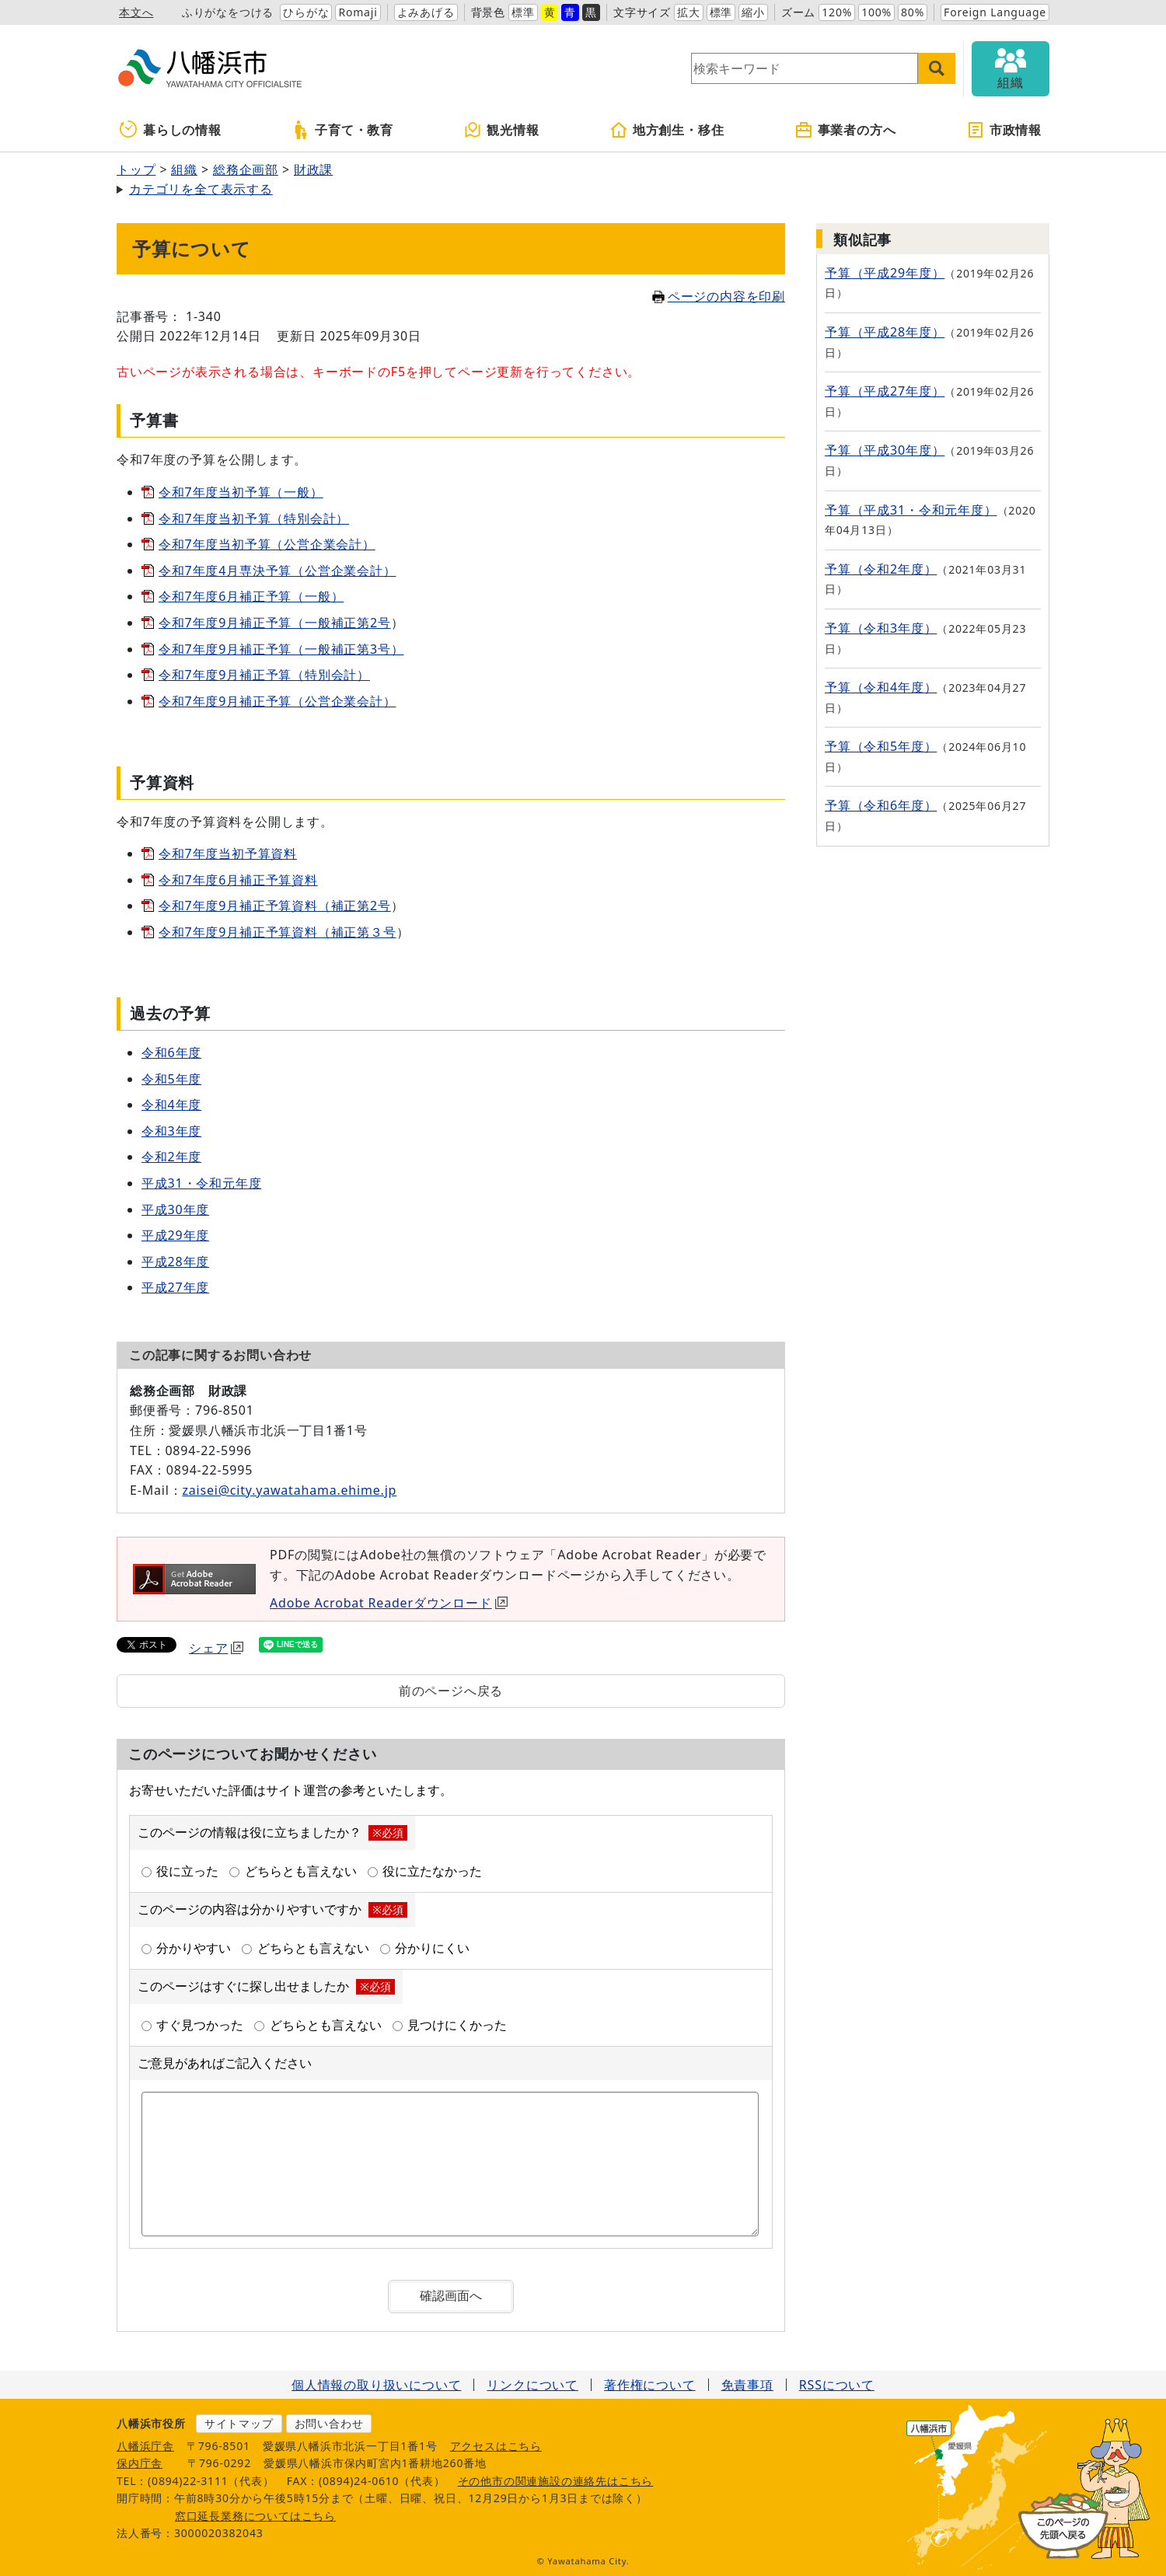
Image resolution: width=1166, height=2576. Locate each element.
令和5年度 (171, 1078)
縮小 (753, 12)
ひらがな (306, 12)
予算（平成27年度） (884, 391)
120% (837, 12)
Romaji (357, 12)
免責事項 (747, 2384)
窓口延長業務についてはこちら (255, 2515)
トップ (136, 169)
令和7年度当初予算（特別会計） (254, 518)
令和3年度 (171, 1131)
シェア (216, 1647)
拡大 (688, 12)
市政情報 (1004, 129)
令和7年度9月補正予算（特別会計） (264, 674)
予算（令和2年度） (881, 569)
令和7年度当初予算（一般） (241, 492)
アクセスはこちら (496, 2445)
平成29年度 (175, 1235)
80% (912, 12)
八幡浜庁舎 (145, 2445)
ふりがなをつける (228, 12)
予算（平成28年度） (884, 331)
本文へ (136, 12)
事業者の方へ (845, 129)
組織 (184, 169)
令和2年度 (171, 1156)
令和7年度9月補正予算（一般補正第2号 (275, 622)
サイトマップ (239, 2423)
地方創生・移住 (666, 129)
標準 (523, 12)
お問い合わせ (329, 2423)
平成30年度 (175, 1209)
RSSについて (836, 2384)
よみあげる (426, 12)
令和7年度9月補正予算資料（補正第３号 (277, 932)
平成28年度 (175, 1261)
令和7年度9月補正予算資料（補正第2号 (275, 905)
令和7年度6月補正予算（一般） (251, 596)
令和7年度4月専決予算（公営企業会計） (277, 570)
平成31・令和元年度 (201, 1183)
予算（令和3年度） (881, 628)
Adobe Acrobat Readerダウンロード (389, 1602)
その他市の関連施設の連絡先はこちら (556, 2480)
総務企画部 (245, 169)
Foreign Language (995, 12)
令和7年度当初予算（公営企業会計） (267, 544)
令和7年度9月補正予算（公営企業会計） (277, 701)
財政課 (313, 169)
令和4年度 (171, 1104)
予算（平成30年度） (884, 450)
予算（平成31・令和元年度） (911, 509)
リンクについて (532, 2384)
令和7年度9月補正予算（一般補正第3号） (281, 649)
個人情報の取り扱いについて (376, 2384)
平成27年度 (175, 1287)
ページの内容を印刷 (718, 296)
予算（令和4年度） (881, 687)
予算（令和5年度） (881, 746)
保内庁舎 (139, 2463)
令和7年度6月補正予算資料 (238, 879)
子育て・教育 (342, 129)
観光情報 (501, 129)
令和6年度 (171, 1052)
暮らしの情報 (171, 129)
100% (876, 12)
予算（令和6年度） (881, 805)
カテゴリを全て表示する (201, 188)
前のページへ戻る (451, 1690)
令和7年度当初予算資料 (228, 853)
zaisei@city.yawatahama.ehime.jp (289, 1490)
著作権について (650, 2384)
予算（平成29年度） (884, 272)
